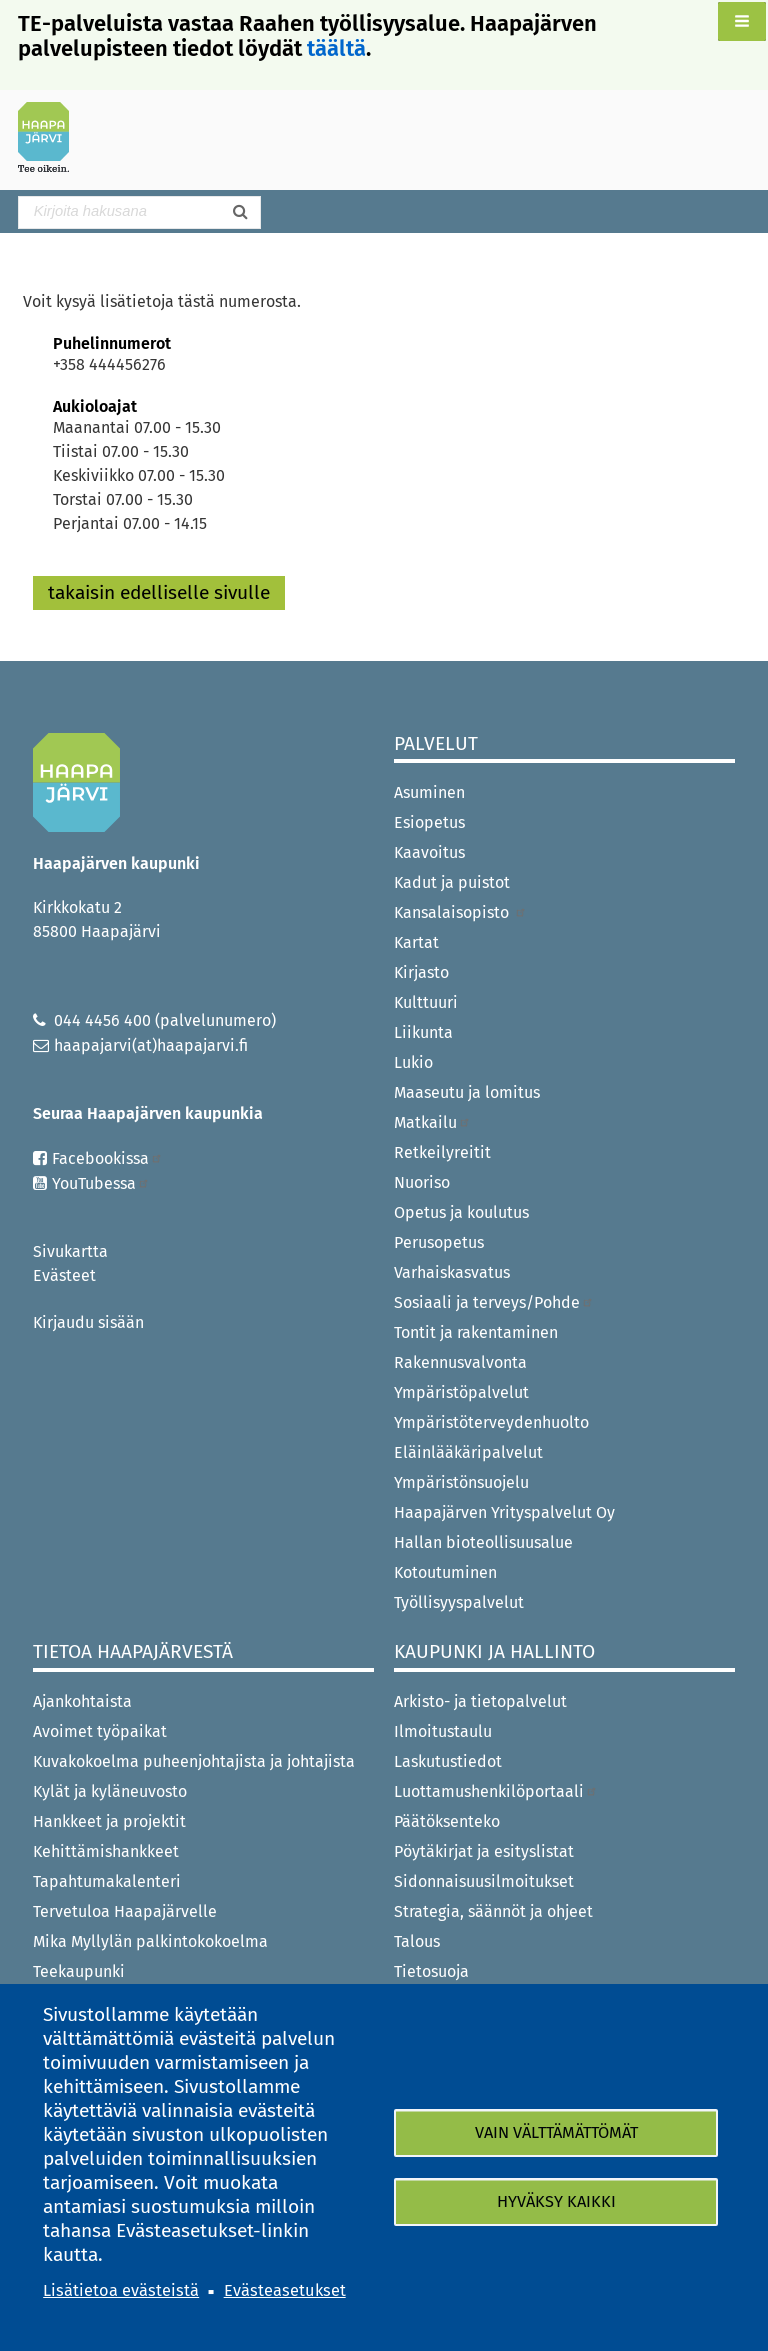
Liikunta (423, 1032)
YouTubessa (101, 1183)
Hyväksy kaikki (556, 2201)
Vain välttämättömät (556, 2132)
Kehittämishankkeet (106, 1851)
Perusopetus (439, 1242)
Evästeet (64, 1275)
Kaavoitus (429, 852)
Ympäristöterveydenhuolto (491, 1422)
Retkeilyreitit (442, 1152)
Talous (417, 1941)
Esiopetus (429, 822)
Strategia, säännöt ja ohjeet (493, 1911)
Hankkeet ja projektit (109, 1821)
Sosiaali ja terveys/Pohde (494, 1302)
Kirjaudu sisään (88, 1322)
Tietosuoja (431, 1971)
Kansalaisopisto (460, 912)
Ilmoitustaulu (443, 1731)
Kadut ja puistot (452, 882)
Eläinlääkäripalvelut (468, 1452)
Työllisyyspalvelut (459, 1602)
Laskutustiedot (448, 1761)
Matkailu (432, 1122)
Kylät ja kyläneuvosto (110, 1791)
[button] (742, 21)
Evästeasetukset (285, 2290)
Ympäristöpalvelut (461, 1392)
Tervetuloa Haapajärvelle (125, 1911)
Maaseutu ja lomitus (467, 1092)
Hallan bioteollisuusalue (483, 1542)
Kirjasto (421, 972)
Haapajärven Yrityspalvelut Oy (504, 1512)
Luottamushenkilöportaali (496, 1791)
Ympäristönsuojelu (461, 1482)
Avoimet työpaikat (100, 1731)
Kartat (416, 942)
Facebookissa (107, 1158)
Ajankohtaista (82, 1701)
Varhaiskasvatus (452, 1272)
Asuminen (429, 792)
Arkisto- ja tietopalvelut (480, 1701)
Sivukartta (70, 1251)
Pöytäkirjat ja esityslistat (484, 1851)
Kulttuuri (426, 1002)
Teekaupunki (79, 1971)
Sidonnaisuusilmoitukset (484, 1881)
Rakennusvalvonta (460, 1362)
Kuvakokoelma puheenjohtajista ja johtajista (194, 1761)
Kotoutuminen (445, 1572)
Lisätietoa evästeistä (121, 2290)
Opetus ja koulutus (461, 1212)
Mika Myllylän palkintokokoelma (150, 1941)
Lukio (413, 1062)
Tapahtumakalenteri (107, 1881)
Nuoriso (422, 1182)
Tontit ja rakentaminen (476, 1332)
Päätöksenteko (447, 1821)
